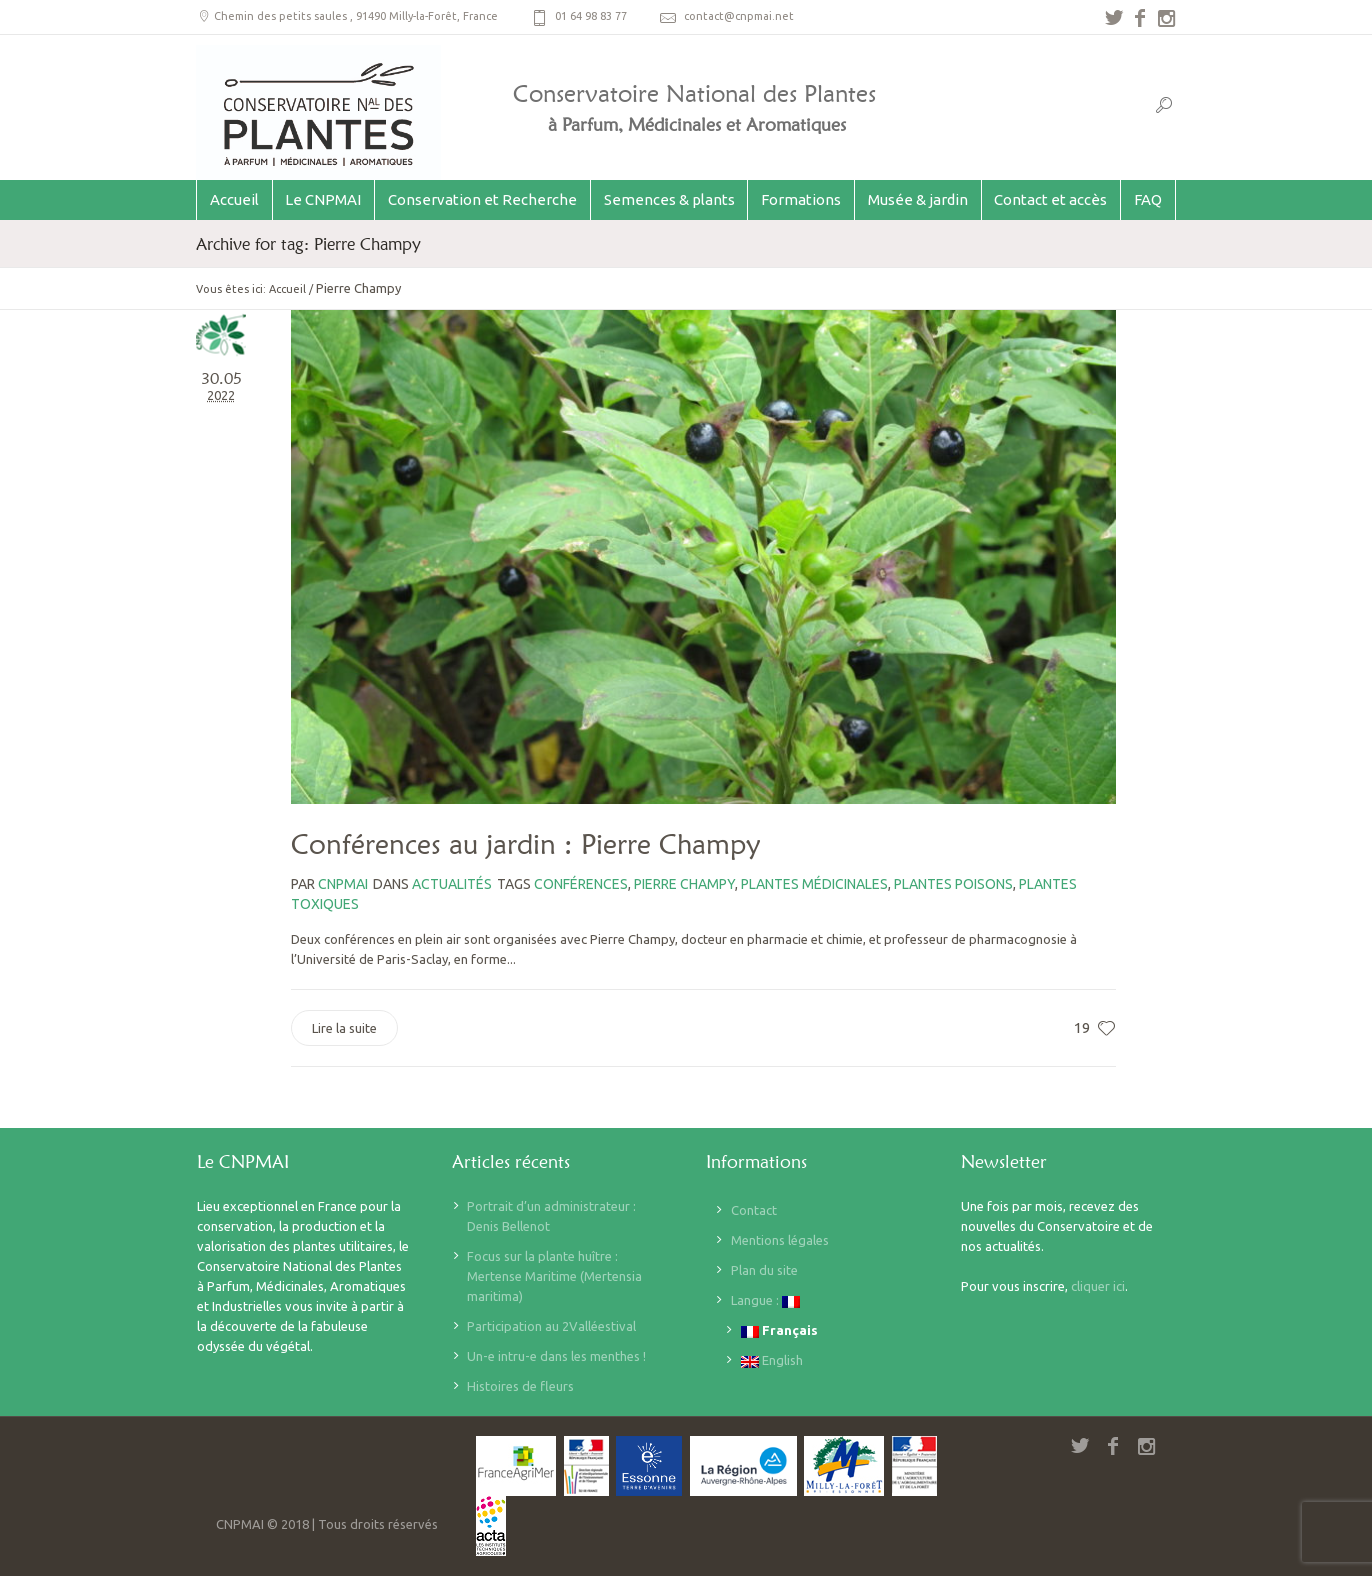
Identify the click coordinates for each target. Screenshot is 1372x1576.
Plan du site (764, 1270)
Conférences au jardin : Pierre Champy (526, 844)
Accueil (287, 289)
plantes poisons (953, 884)
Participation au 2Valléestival (551, 1326)
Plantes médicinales (814, 884)
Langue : (765, 1300)
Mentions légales (780, 1240)
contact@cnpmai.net (739, 16)
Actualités (452, 884)
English (772, 1360)
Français (779, 1330)
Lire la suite (344, 1028)
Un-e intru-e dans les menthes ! (556, 1356)
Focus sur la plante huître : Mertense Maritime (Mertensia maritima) (554, 1276)
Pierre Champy (684, 884)
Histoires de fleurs (520, 1386)
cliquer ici (1098, 1286)
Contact (754, 1210)
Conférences (581, 884)
